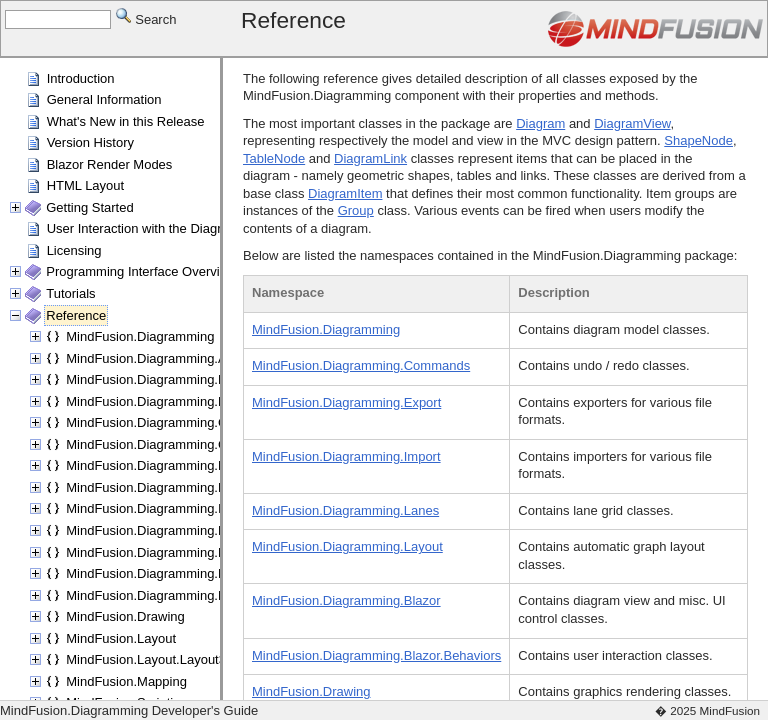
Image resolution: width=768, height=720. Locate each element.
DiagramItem (345, 193)
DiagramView (632, 123)
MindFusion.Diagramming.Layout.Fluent (181, 573)
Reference (76, 315)
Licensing (74, 250)
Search (146, 18)
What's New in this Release (126, 121)
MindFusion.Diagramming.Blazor (160, 379)
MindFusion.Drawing (125, 616)
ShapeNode (698, 140)
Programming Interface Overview (141, 271)
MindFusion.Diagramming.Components (178, 444)
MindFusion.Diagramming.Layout (161, 552)
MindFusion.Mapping (126, 681)
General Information (104, 99)
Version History (90, 142)
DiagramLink (370, 158)
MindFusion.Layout (121, 638)
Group (356, 210)
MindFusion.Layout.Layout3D (150, 659)
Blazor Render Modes (110, 164)
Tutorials (70, 293)
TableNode (274, 158)
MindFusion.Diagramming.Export (160, 465)
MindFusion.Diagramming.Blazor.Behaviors (190, 401)
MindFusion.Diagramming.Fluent (160, 487)
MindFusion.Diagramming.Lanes (159, 530)
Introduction (81, 78)
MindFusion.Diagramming (140, 336)
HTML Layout (86, 185)
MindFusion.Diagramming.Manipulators (179, 595)
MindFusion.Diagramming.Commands (175, 422)
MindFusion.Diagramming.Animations (174, 358)
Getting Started (89, 207)
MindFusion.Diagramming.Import (160, 508)
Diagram (540, 123)
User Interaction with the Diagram (143, 228)
